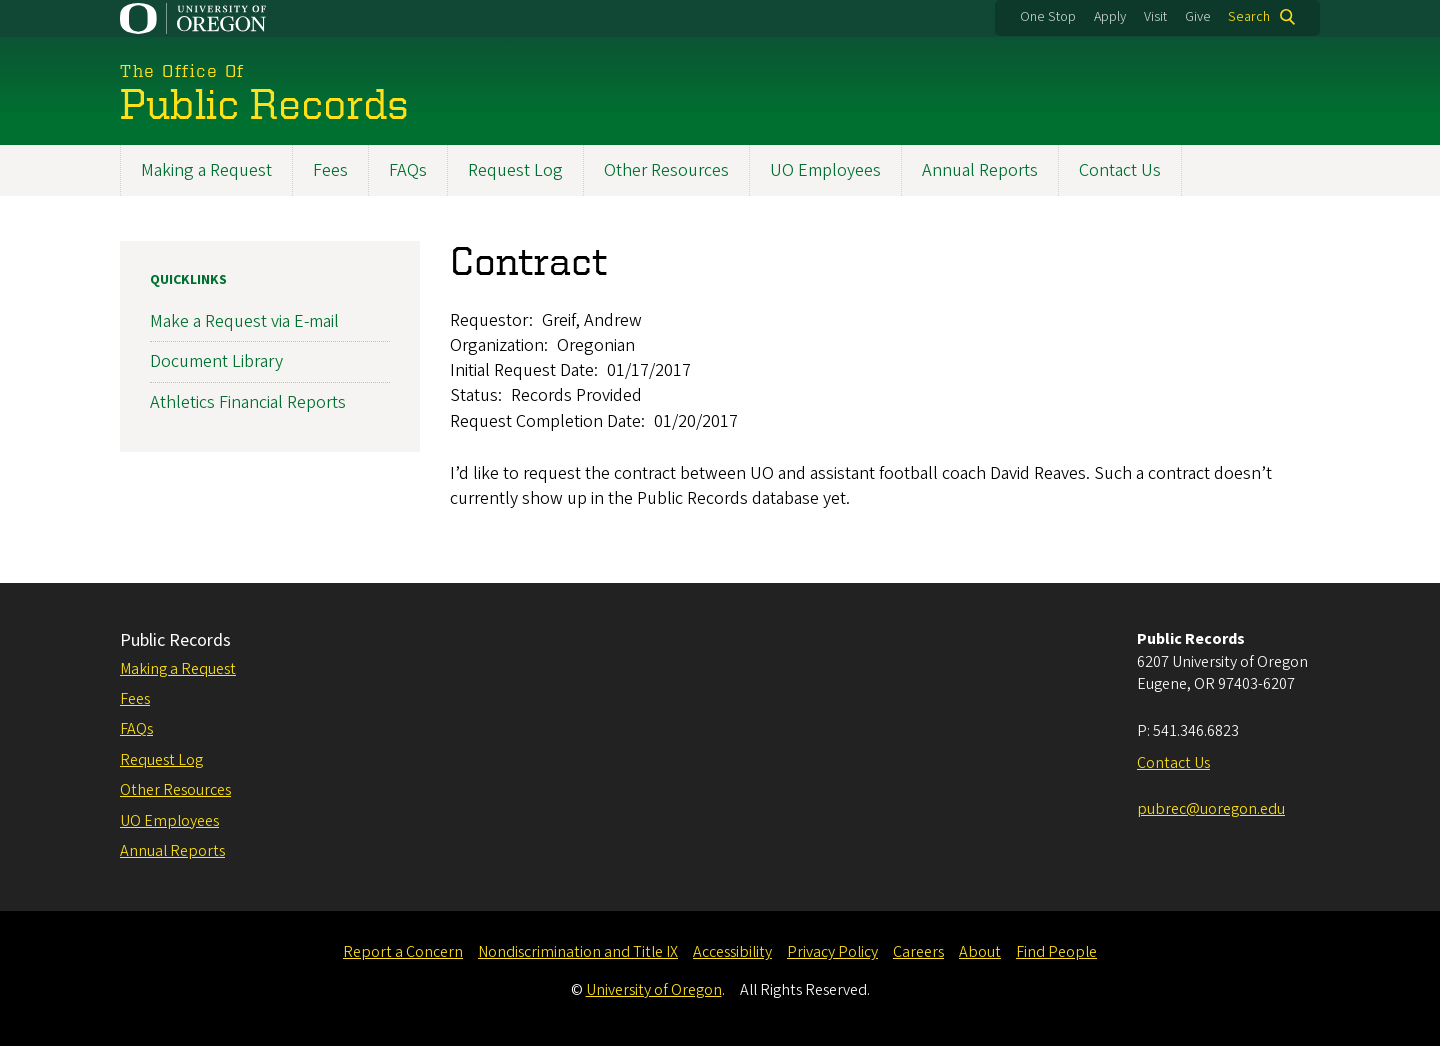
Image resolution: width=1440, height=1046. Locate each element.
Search (1249, 17)
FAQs (408, 170)
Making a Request (206, 170)
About (980, 952)
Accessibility (732, 952)
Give (1198, 17)
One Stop (1048, 17)
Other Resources (666, 170)
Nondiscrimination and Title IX (578, 952)
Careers (918, 952)
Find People (1056, 952)
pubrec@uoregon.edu (1211, 809)
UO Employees (825, 170)
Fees (330, 170)
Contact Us (1120, 170)
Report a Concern (403, 952)
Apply (1110, 17)
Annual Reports (980, 170)
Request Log (515, 170)
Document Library (216, 362)
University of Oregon (654, 990)
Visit (1155, 17)
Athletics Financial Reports (248, 402)
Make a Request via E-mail (244, 322)
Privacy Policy (832, 952)
